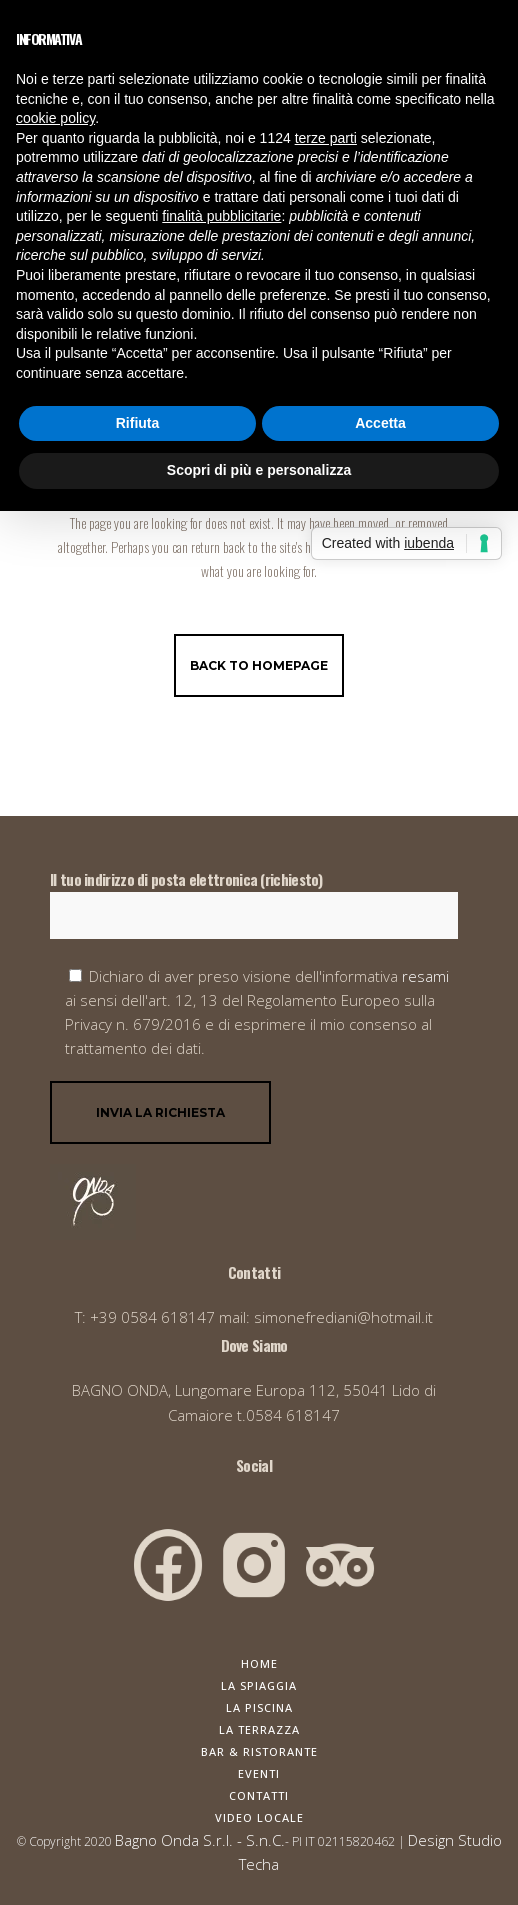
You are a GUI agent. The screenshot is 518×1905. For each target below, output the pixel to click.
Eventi (259, 1773)
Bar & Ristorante (259, 1751)
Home (259, 1663)
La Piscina (259, 1707)
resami (425, 976)
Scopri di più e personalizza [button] (259, 470)
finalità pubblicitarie (221, 216)
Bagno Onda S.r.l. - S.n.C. (200, 1840)
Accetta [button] (380, 423)
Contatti (259, 1795)
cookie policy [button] (55, 118)
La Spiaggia (259, 1685)
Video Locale (259, 1817)
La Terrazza (259, 1729)
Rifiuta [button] (138, 423)
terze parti (326, 138)
